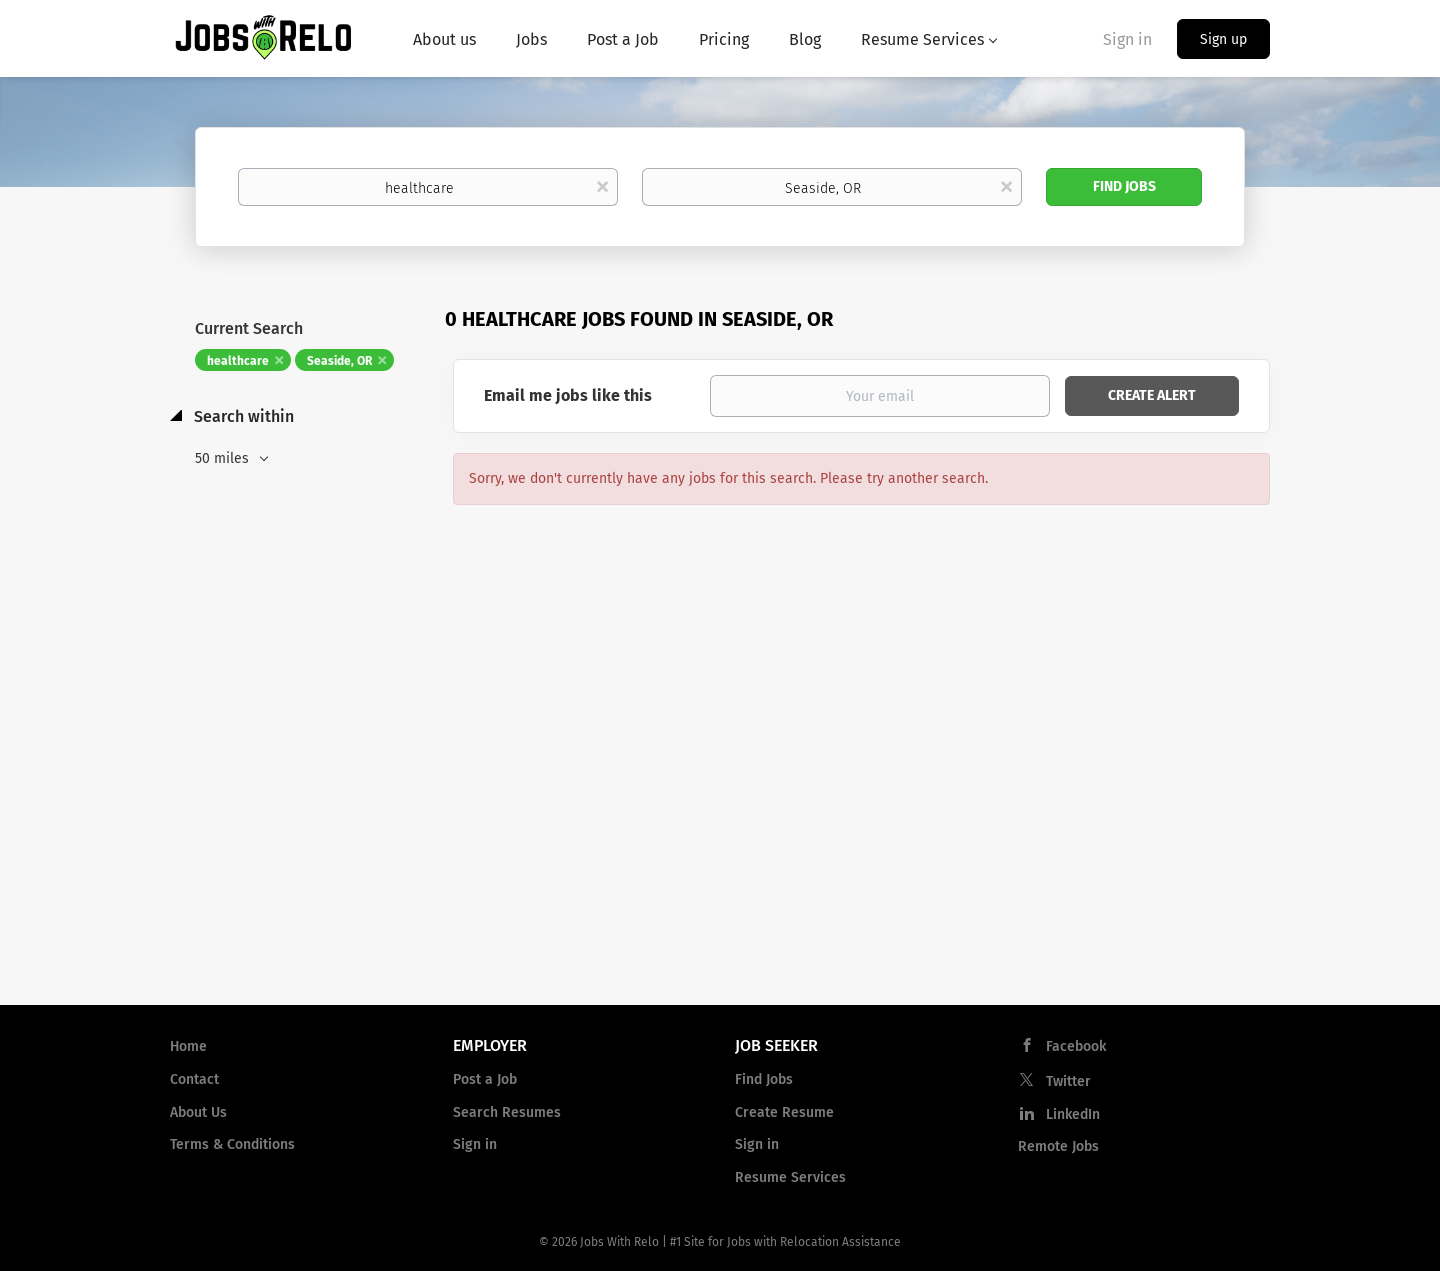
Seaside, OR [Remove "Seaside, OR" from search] (339, 361)
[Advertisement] (720, 829)
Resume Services (790, 1177)
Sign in (1127, 39)
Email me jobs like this (568, 395)
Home (188, 1046)
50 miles (224, 458)
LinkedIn (1073, 1114)
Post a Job (485, 1079)
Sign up (1223, 39)
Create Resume (784, 1112)
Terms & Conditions (232, 1144)
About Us (198, 1112)
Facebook (1076, 1046)
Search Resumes (507, 1112)
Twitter (1068, 1081)
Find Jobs (1124, 186)
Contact (194, 1079)
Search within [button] (242, 416)
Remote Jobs (1058, 1146)
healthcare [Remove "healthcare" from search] (238, 361)
